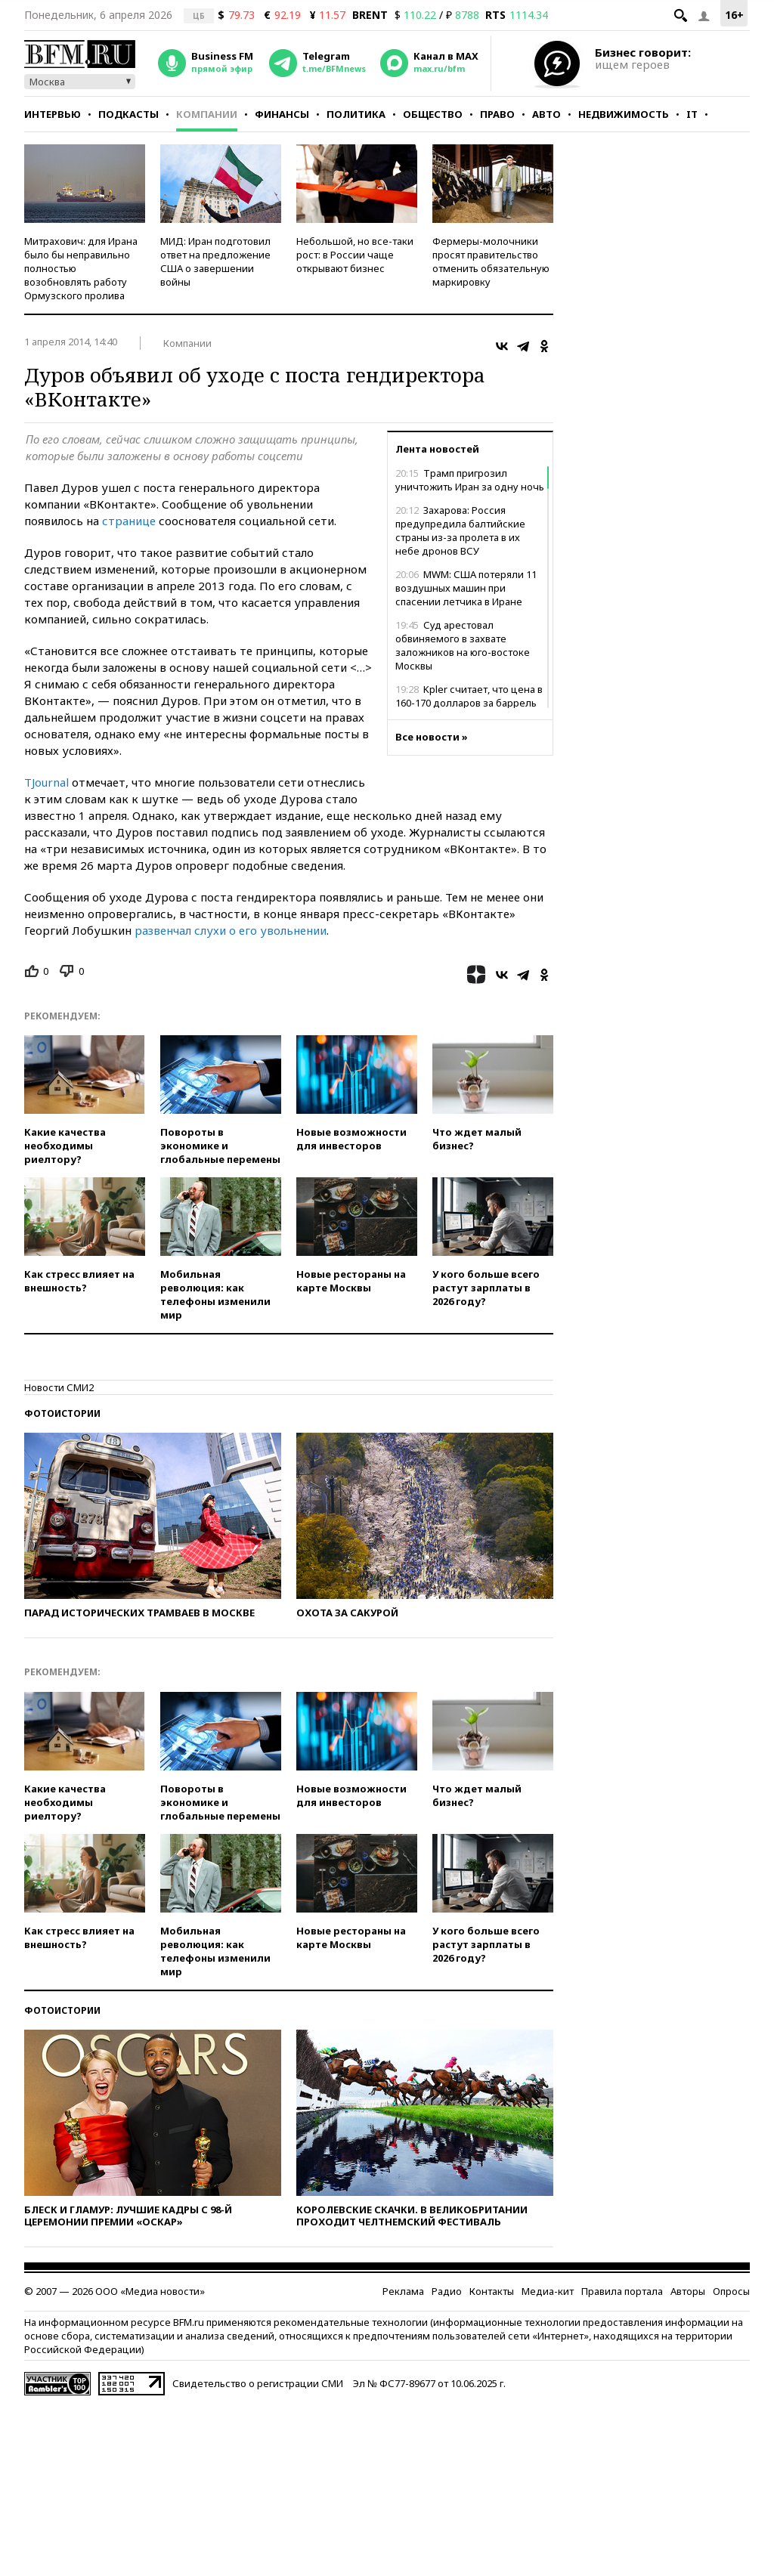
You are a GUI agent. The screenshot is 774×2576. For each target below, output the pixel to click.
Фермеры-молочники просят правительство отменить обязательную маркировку (491, 261)
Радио (447, 2291)
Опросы (731, 2291)
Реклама (403, 2291)
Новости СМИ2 (59, 1387)
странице (129, 520)
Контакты (491, 2291)
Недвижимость (623, 114)
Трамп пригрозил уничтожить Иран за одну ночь (469, 479)
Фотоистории (62, 1413)
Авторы (687, 2291)
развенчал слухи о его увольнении (231, 930)
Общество (433, 114)
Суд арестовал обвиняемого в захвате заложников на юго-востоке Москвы (462, 645)
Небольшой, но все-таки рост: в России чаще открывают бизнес (354, 254)
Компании (206, 114)
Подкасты (128, 114)
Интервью (52, 114)
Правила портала (622, 2291)
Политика (356, 114)
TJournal (46, 782)
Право (497, 114)
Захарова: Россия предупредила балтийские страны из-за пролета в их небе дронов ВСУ (460, 530)
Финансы (282, 114)
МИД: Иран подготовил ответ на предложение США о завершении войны (215, 261)
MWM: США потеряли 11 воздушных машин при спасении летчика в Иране (466, 587)
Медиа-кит (548, 2291)
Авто (546, 114)
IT (692, 114)
